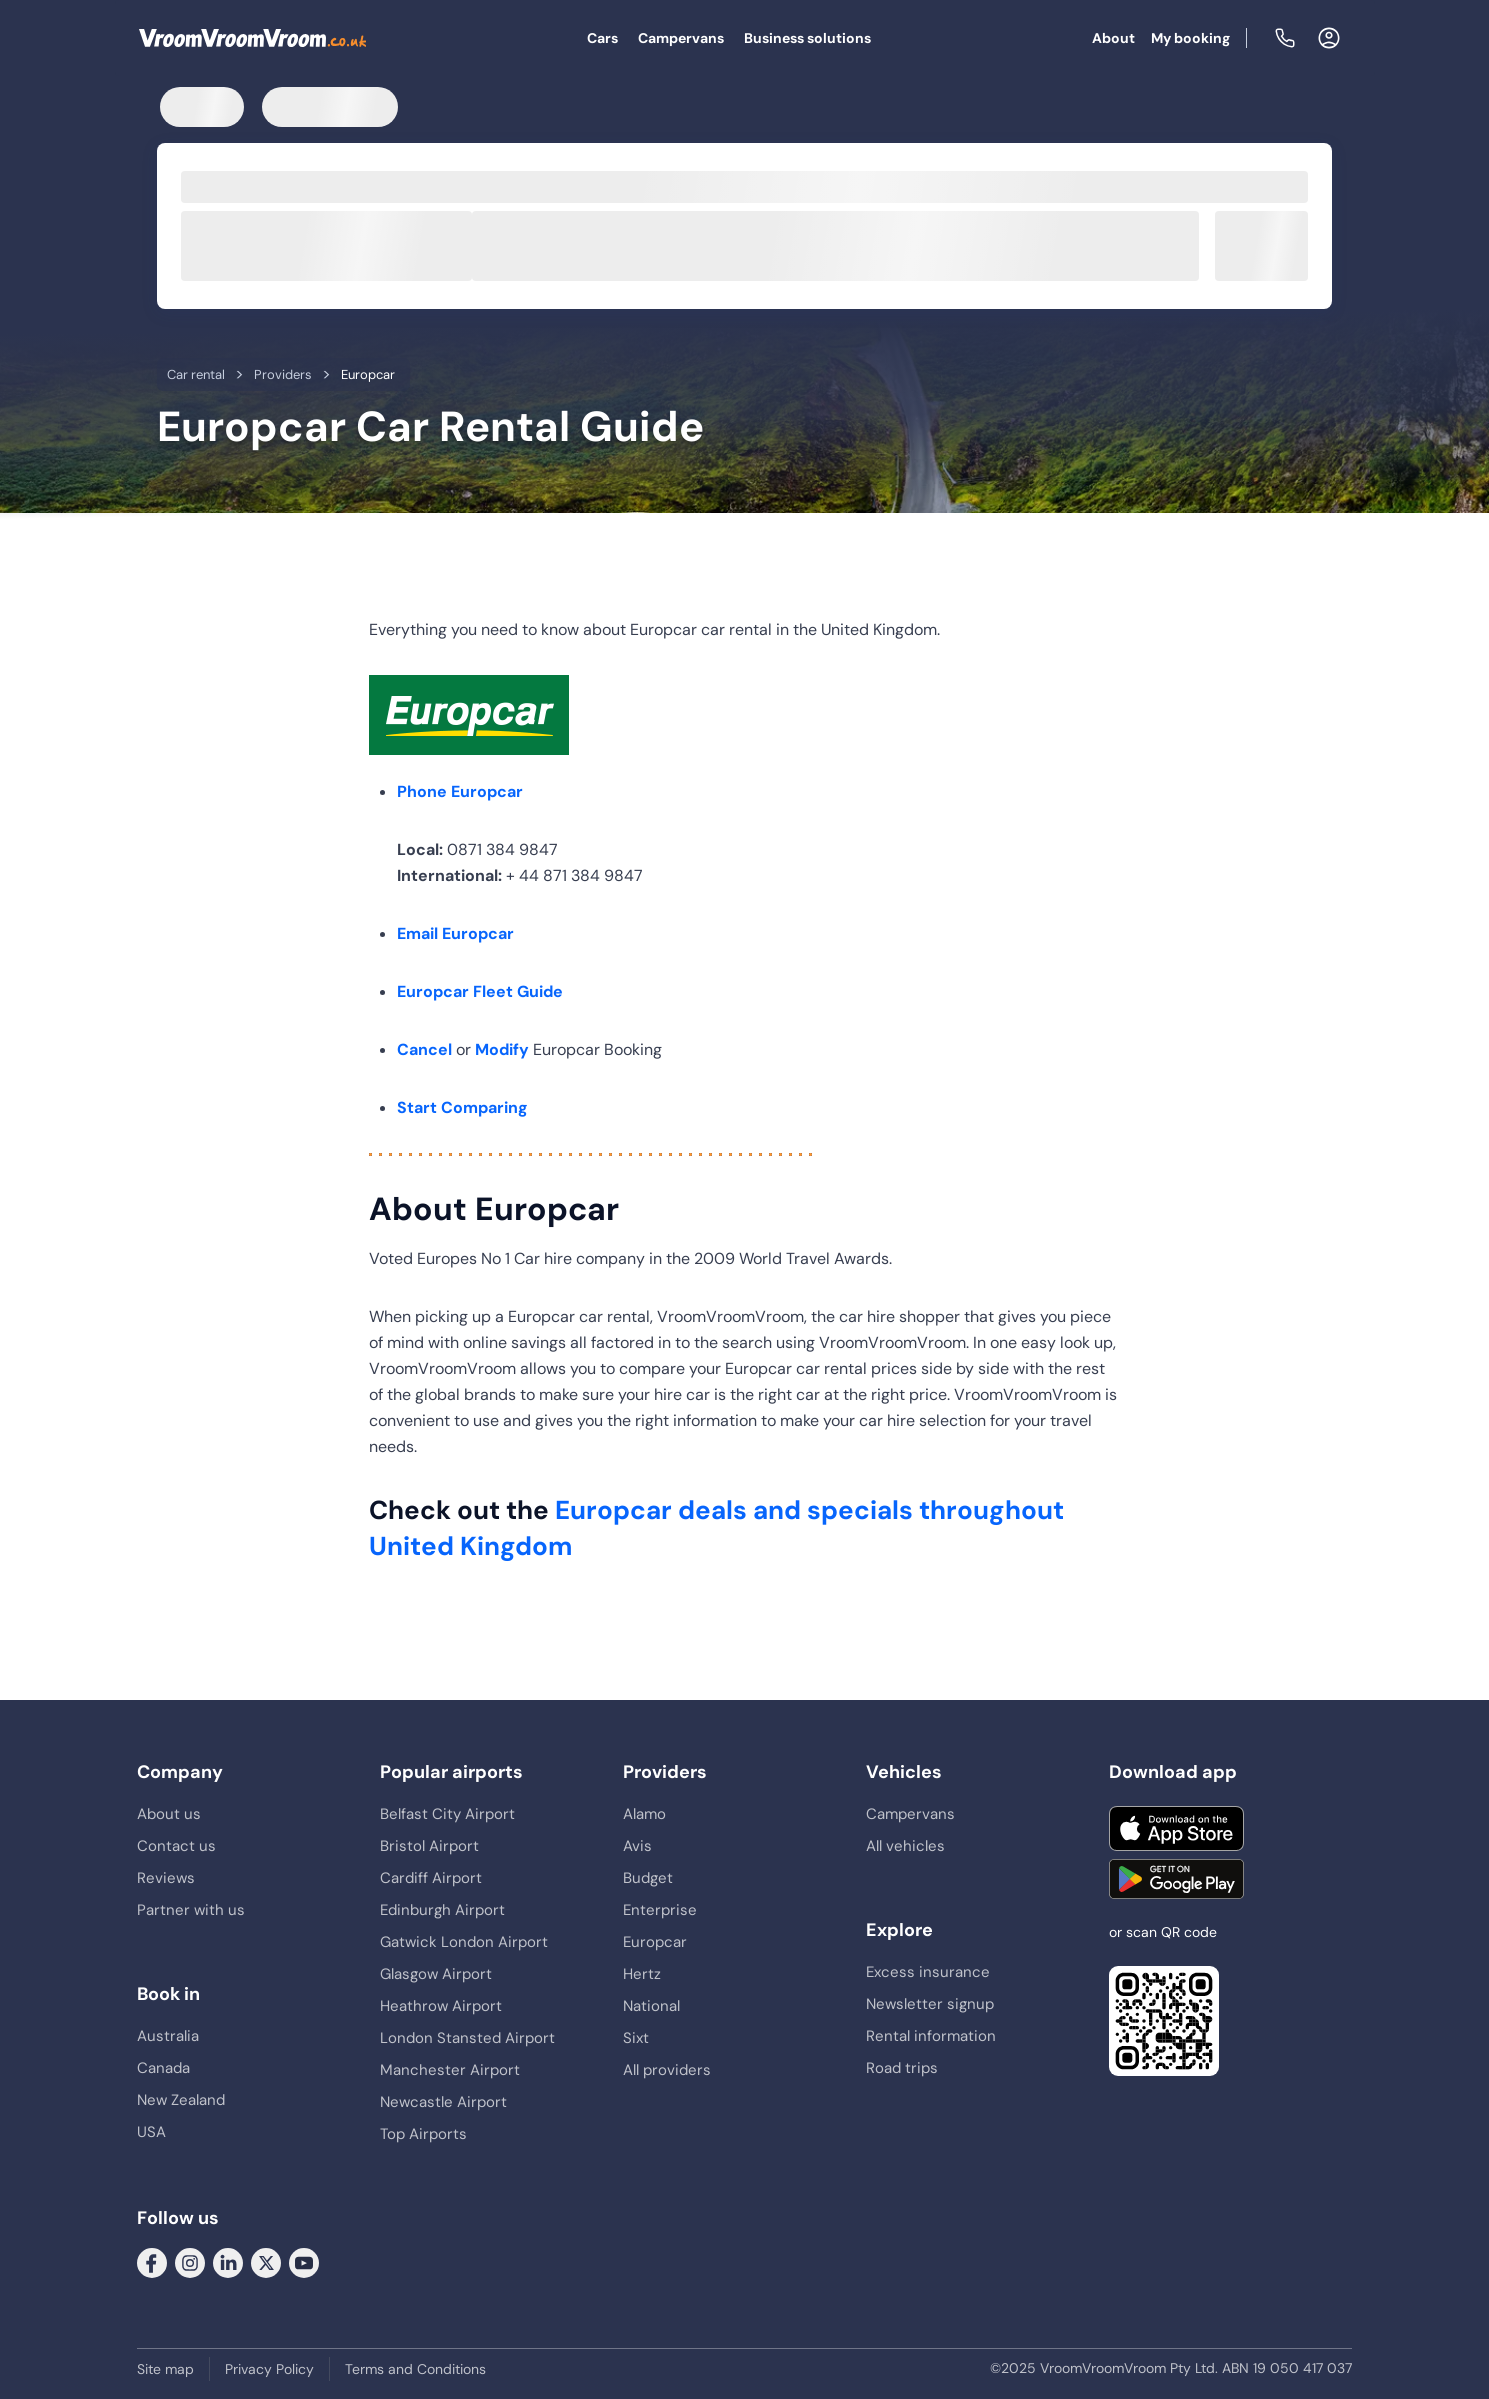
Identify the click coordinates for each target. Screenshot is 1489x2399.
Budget (648, 1878)
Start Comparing (462, 1107)
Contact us (176, 1846)
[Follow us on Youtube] (304, 2261)
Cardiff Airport (431, 1878)
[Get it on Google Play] (1176, 1879)
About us (169, 1814)
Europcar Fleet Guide (480, 991)
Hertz (642, 1974)
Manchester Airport (450, 2070)
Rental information (931, 2036)
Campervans (681, 38)
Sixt (636, 2038)
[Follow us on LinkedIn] (228, 2261)
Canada (163, 2068)
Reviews (166, 1878)
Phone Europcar (460, 791)
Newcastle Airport (443, 2102)
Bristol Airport (429, 1846)
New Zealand (181, 2100)
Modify (502, 1049)
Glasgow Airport (436, 1974)
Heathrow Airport (441, 2006)
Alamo (644, 1814)
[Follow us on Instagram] (190, 2261)
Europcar (655, 1942)
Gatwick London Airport (464, 1942)
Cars (602, 38)
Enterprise (660, 1910)
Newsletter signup (930, 2004)
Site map (165, 2369)
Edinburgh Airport (442, 1910)
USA (151, 2132)
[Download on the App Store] (1176, 1828)
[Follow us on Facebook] (152, 2261)
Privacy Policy (269, 2369)
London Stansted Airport (467, 2038)
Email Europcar (455, 933)
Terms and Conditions (415, 2369)
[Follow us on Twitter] (266, 2261)
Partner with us (191, 1910)
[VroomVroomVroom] (253, 38)
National (651, 2006)
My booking (1190, 38)
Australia (168, 2036)
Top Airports (423, 2134)
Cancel (424, 1049)
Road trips (902, 2068)
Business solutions (807, 38)
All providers (667, 2070)
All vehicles (905, 1846)
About (1113, 38)
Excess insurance (928, 1972)
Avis (637, 1846)
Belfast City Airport (447, 1814)
